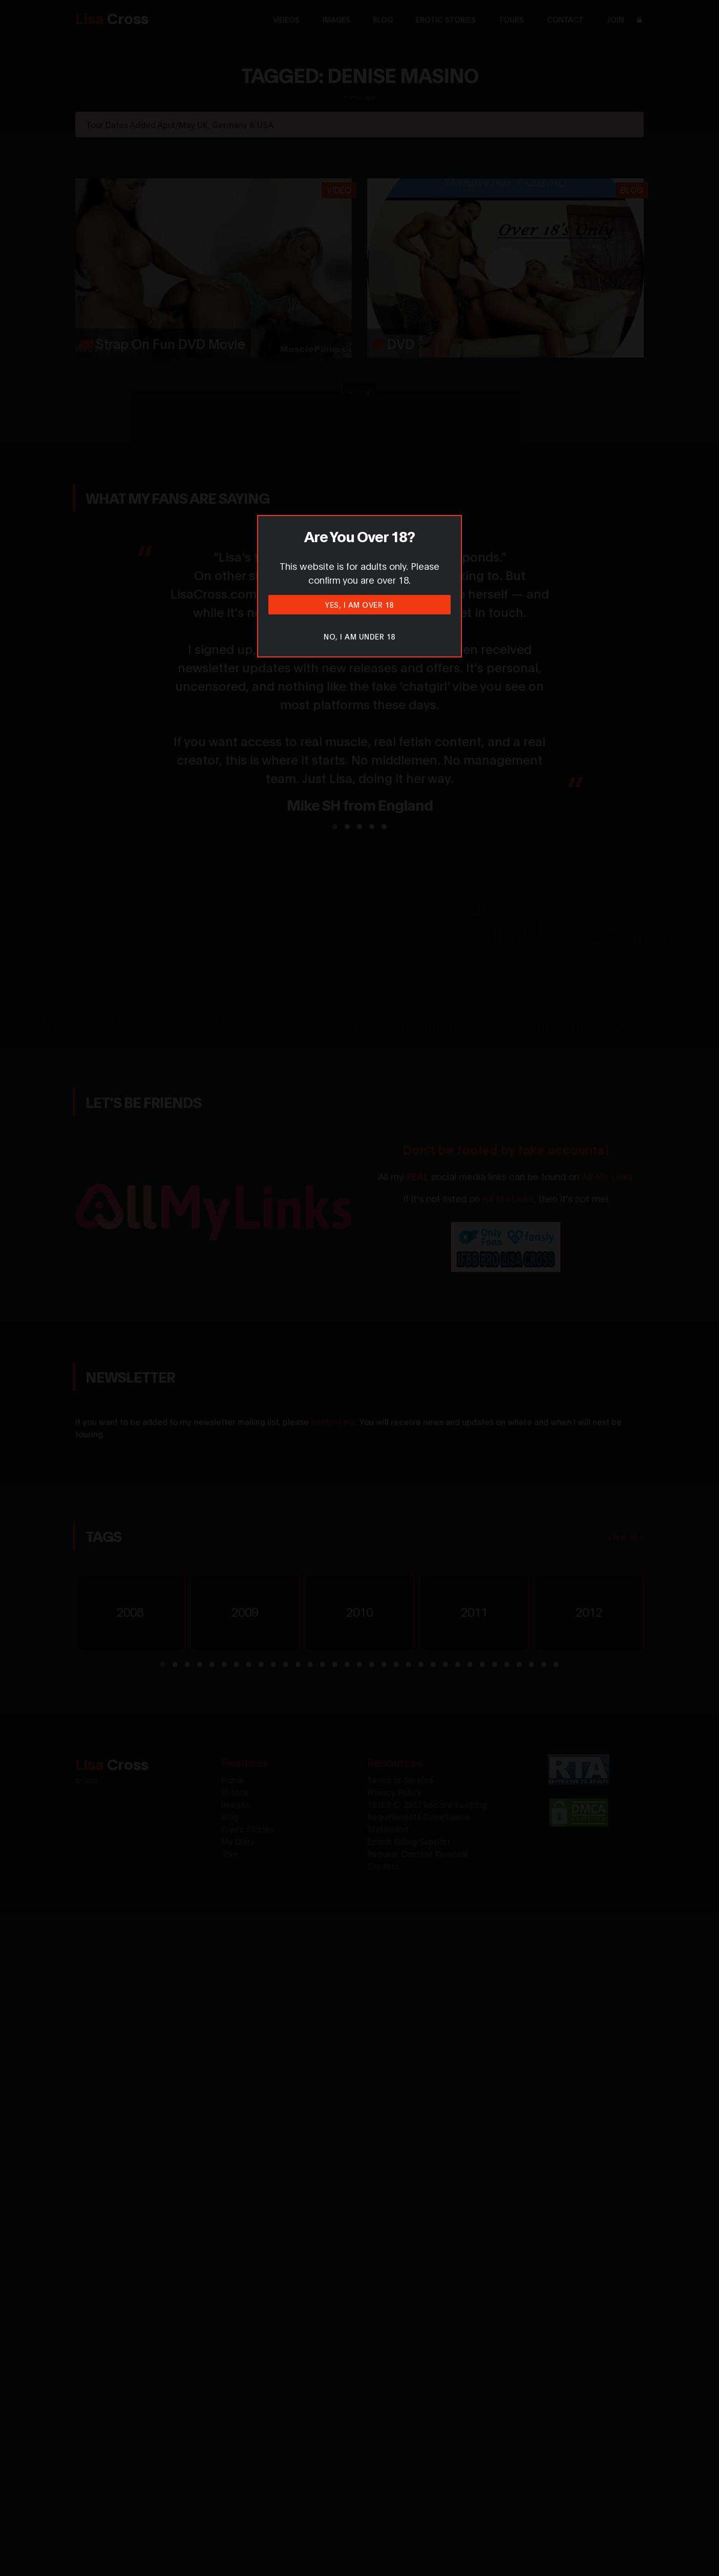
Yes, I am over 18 (359, 604)
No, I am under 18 (359, 636)
